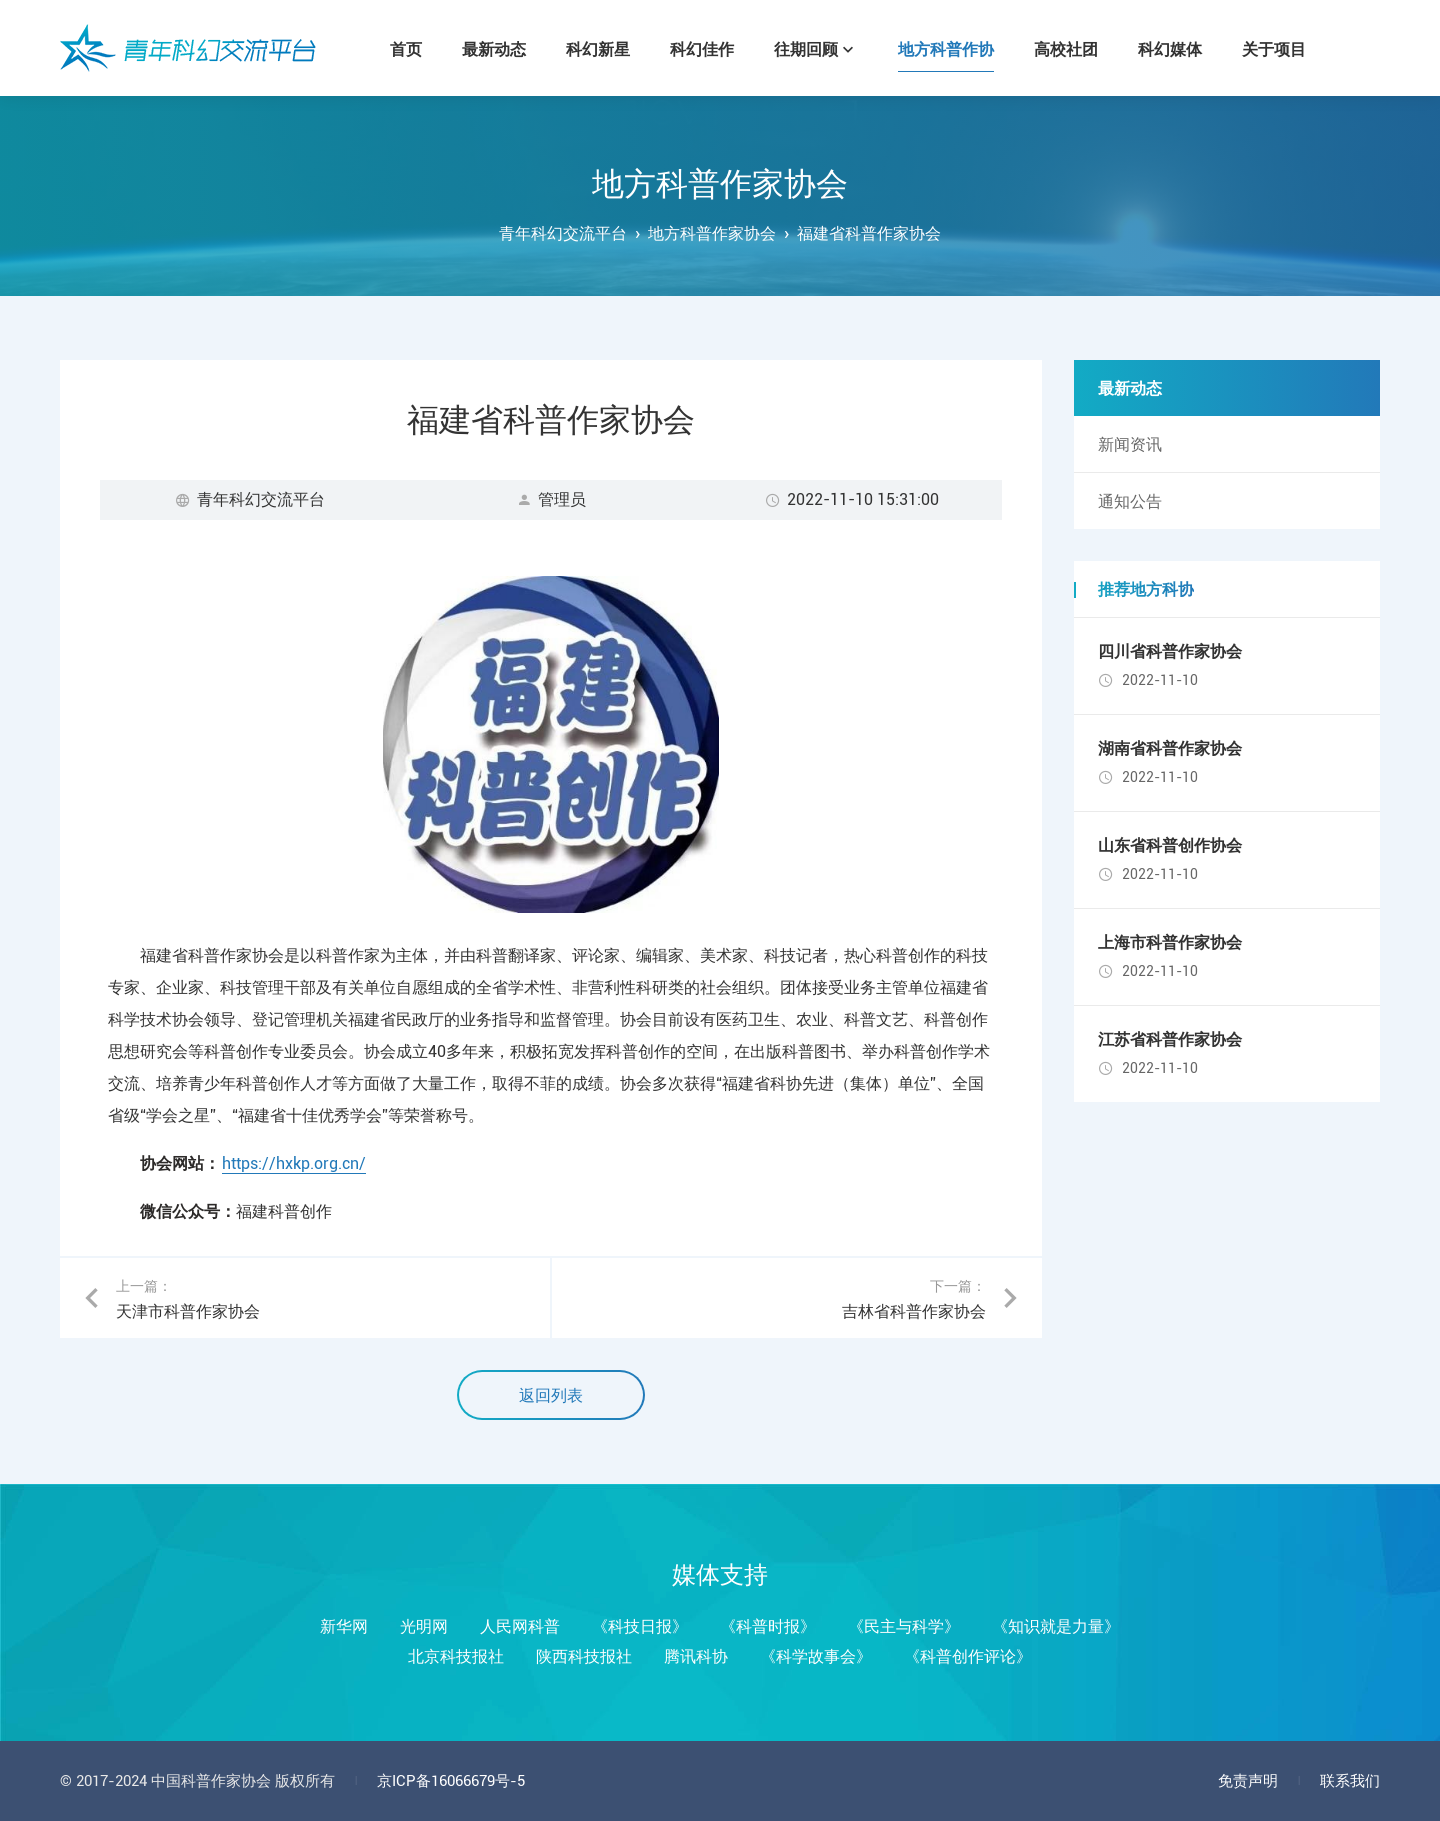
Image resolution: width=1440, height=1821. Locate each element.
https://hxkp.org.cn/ (294, 1163)
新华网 (344, 1626)
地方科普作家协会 (712, 233)
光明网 (424, 1626)
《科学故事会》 (816, 1656)
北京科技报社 (456, 1656)
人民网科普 (520, 1626)
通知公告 (1130, 501)
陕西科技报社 (584, 1656)
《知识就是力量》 (1056, 1626)
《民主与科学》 (904, 1626)
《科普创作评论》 (968, 1656)
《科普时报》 (768, 1626)
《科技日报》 (640, 1626)
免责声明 (1248, 1781)
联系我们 (1350, 1781)
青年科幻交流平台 (188, 48)
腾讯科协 (696, 1656)
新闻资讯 (1130, 444)
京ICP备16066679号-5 (451, 1781)
